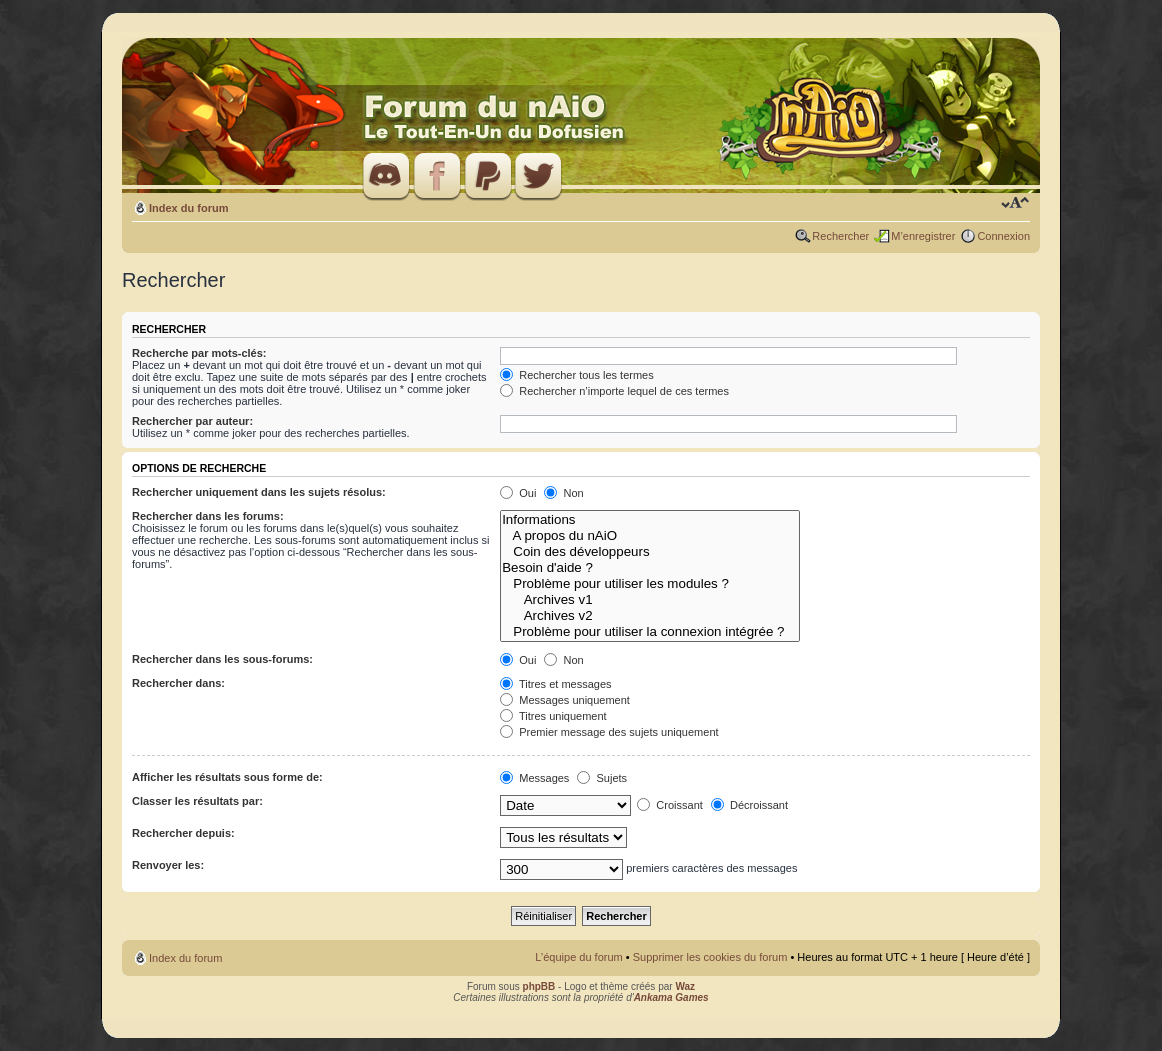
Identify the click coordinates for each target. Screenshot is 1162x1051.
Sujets (602, 778)
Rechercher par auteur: (192, 421)
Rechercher (840, 236)
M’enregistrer (923, 236)
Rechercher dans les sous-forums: (222, 659)
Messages (534, 778)
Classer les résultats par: (197, 801)
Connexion (1003, 236)
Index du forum (188, 208)
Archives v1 (650, 600)
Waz (685, 986)
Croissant (670, 805)
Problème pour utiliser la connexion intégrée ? (650, 632)
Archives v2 (650, 616)
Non (563, 493)
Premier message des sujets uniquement (609, 732)
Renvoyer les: (168, 865)
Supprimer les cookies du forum (710, 957)
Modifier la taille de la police (1015, 204)
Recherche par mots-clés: (199, 353)
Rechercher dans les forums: (208, 516)
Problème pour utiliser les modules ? (650, 584)
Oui (518, 493)
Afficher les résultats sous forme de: (227, 777)
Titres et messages (555, 684)
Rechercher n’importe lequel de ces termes (614, 391)
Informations (650, 520)
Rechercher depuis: (183, 833)
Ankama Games (671, 997)
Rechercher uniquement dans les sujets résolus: (259, 492)
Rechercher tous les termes (577, 375)
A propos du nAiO (650, 536)
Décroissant (749, 805)
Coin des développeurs (650, 552)
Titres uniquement (553, 716)
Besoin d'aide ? (650, 568)
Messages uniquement (565, 700)
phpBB (539, 986)
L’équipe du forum (578, 957)
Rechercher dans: (178, 683)
